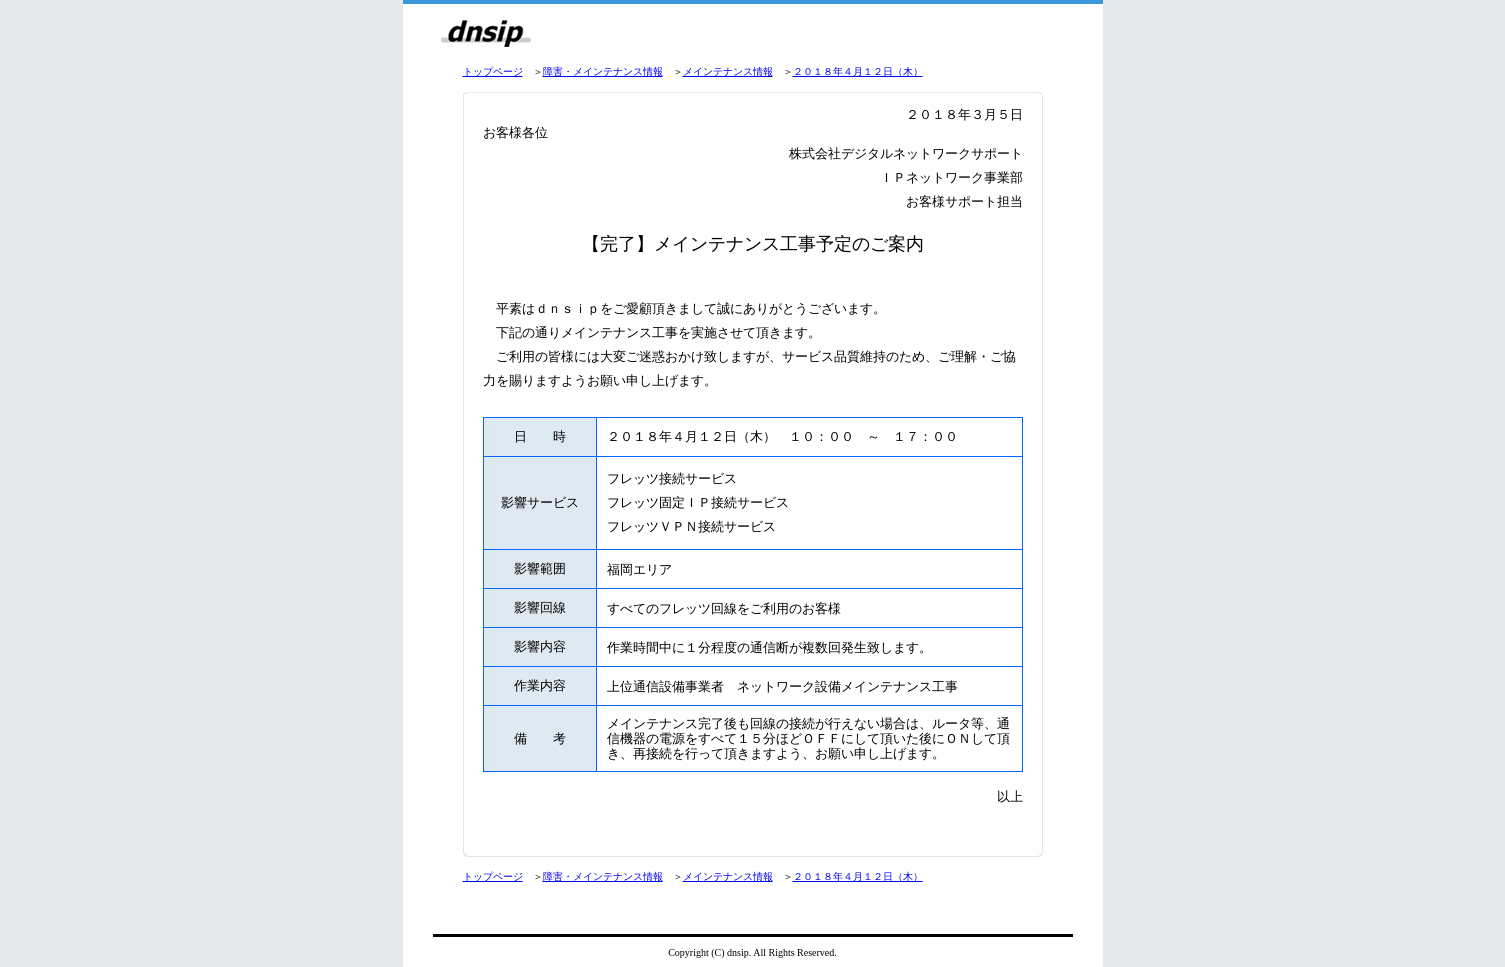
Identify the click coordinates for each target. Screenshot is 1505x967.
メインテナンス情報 (728, 71)
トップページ (493, 71)
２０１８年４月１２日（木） (858, 71)
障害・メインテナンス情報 (603, 71)
